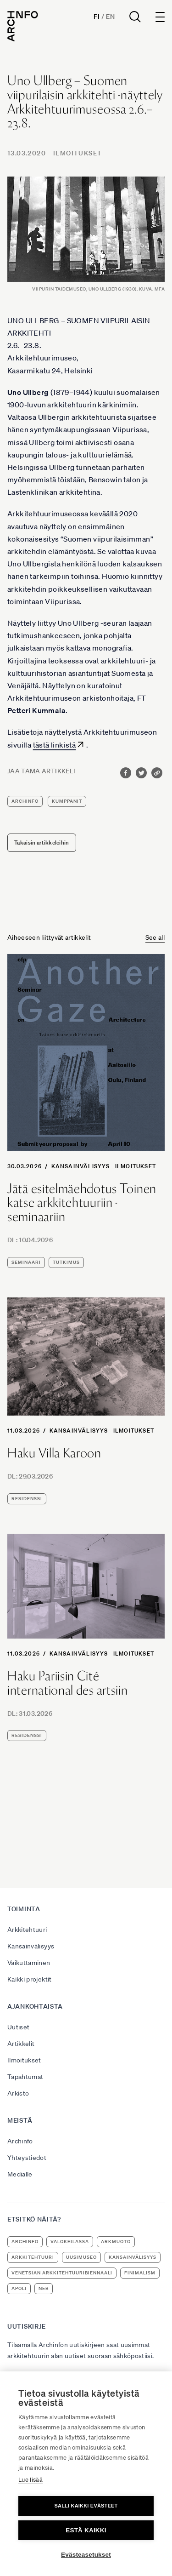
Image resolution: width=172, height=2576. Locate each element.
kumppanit (67, 801)
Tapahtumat (25, 2077)
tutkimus (66, 1262)
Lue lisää (30, 2480)
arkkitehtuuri (32, 2257)
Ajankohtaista (35, 2006)
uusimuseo (81, 2257)
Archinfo (25, 801)
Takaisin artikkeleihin (41, 842)
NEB (44, 2288)
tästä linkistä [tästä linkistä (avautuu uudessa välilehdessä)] (54, 744)
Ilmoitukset (77, 153)
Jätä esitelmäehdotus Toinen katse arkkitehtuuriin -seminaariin (81, 1203)
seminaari (26, 1262)
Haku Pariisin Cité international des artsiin (67, 1683)
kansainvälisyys (132, 2257)
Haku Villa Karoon (54, 1453)
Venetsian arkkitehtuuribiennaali (61, 2272)
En (110, 16)
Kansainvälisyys (80, 1166)
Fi (97, 16)
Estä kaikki (86, 2530)
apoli (19, 2288)
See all (155, 937)
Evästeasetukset (86, 2554)
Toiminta (23, 1909)
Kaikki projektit (29, 1979)
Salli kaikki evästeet (85, 2505)
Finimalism (139, 2272)
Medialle (20, 2174)
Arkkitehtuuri (27, 1929)
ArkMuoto (116, 2241)
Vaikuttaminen (28, 1963)
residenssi (26, 1498)
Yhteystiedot (26, 2157)
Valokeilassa (69, 2241)
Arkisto (18, 2093)
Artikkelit (21, 2043)
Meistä (19, 2120)
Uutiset (18, 2027)
